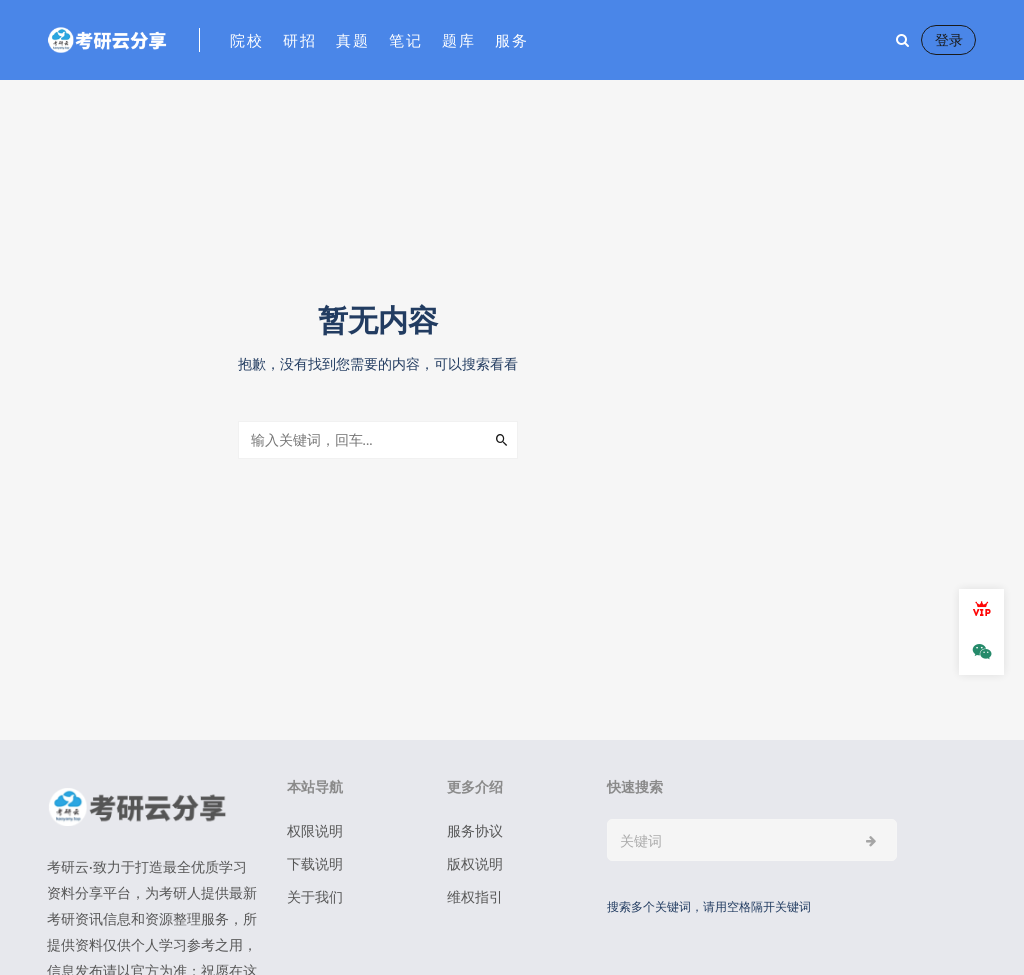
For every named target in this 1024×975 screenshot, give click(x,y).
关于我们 (315, 896)
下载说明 (315, 863)
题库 (458, 40)
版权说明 (475, 863)
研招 (299, 40)
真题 (352, 40)
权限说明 (315, 830)
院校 (246, 40)
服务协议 (475, 830)
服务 (511, 40)
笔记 (405, 40)
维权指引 (475, 896)
